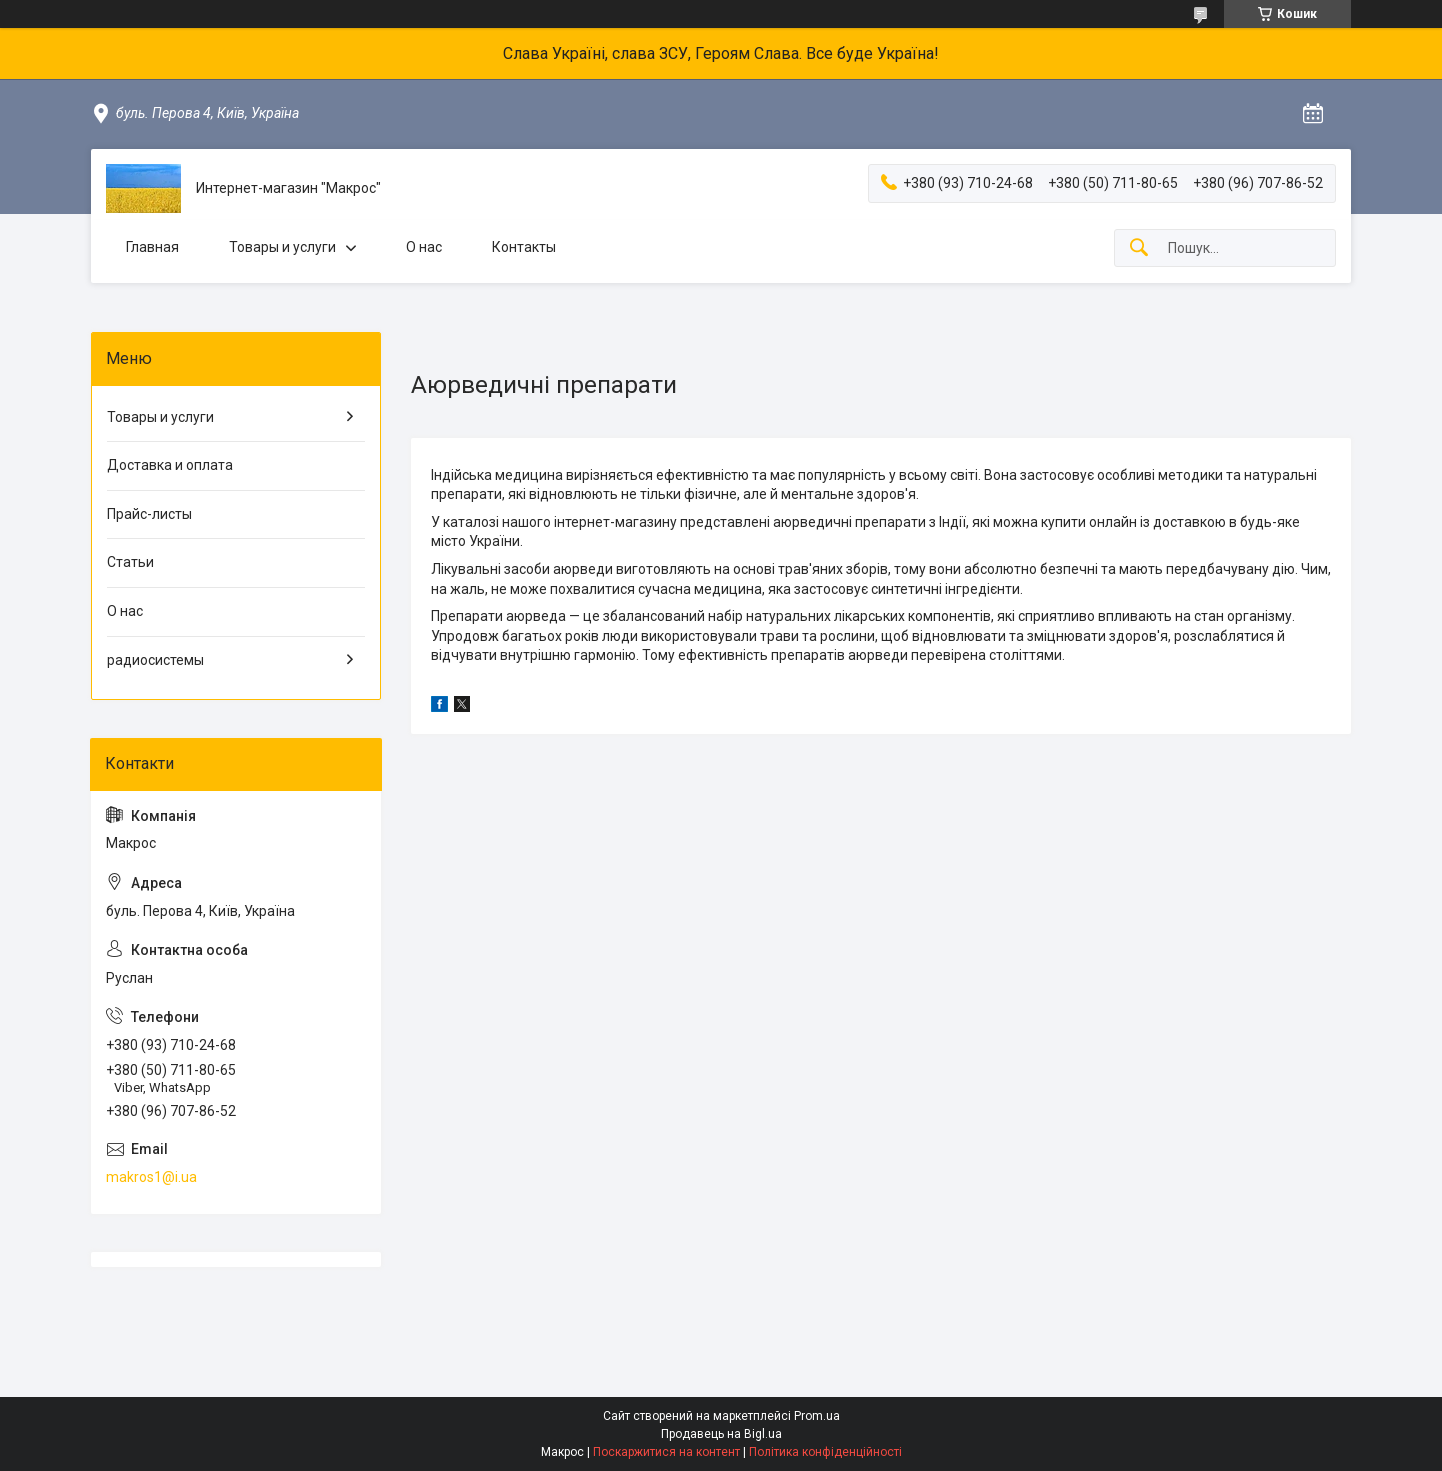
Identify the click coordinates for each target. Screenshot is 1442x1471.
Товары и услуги (282, 247)
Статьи (130, 562)
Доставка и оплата (170, 465)
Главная (152, 247)
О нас (424, 247)
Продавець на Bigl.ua (721, 1434)
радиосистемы (155, 660)
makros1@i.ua (151, 1177)
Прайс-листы (149, 514)
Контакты (524, 247)
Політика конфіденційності (825, 1452)
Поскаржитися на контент (666, 1452)
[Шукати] (1139, 248)
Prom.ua (817, 1416)
